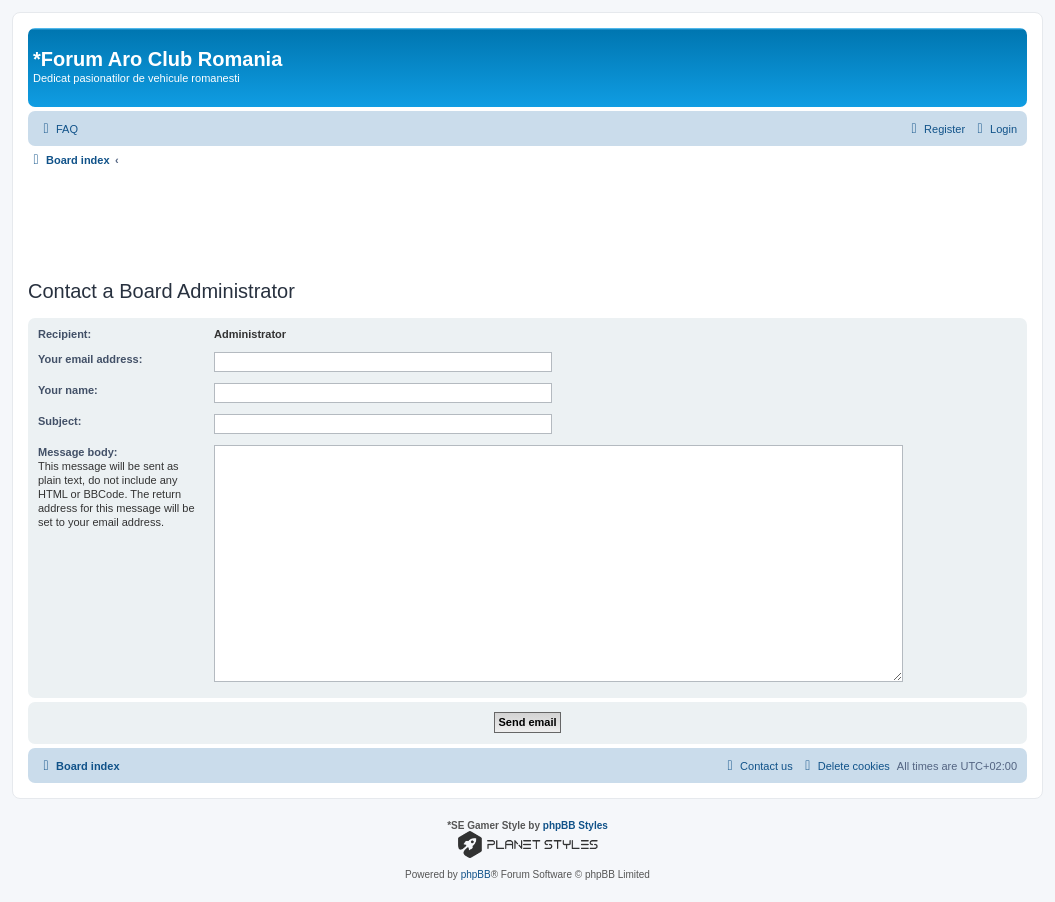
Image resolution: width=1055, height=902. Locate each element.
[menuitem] (58, 129)
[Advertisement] (392, 217)
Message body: (77, 452)
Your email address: (90, 359)
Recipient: (64, 334)
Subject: (59, 421)
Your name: (68, 390)
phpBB (476, 874)
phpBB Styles (575, 825)
